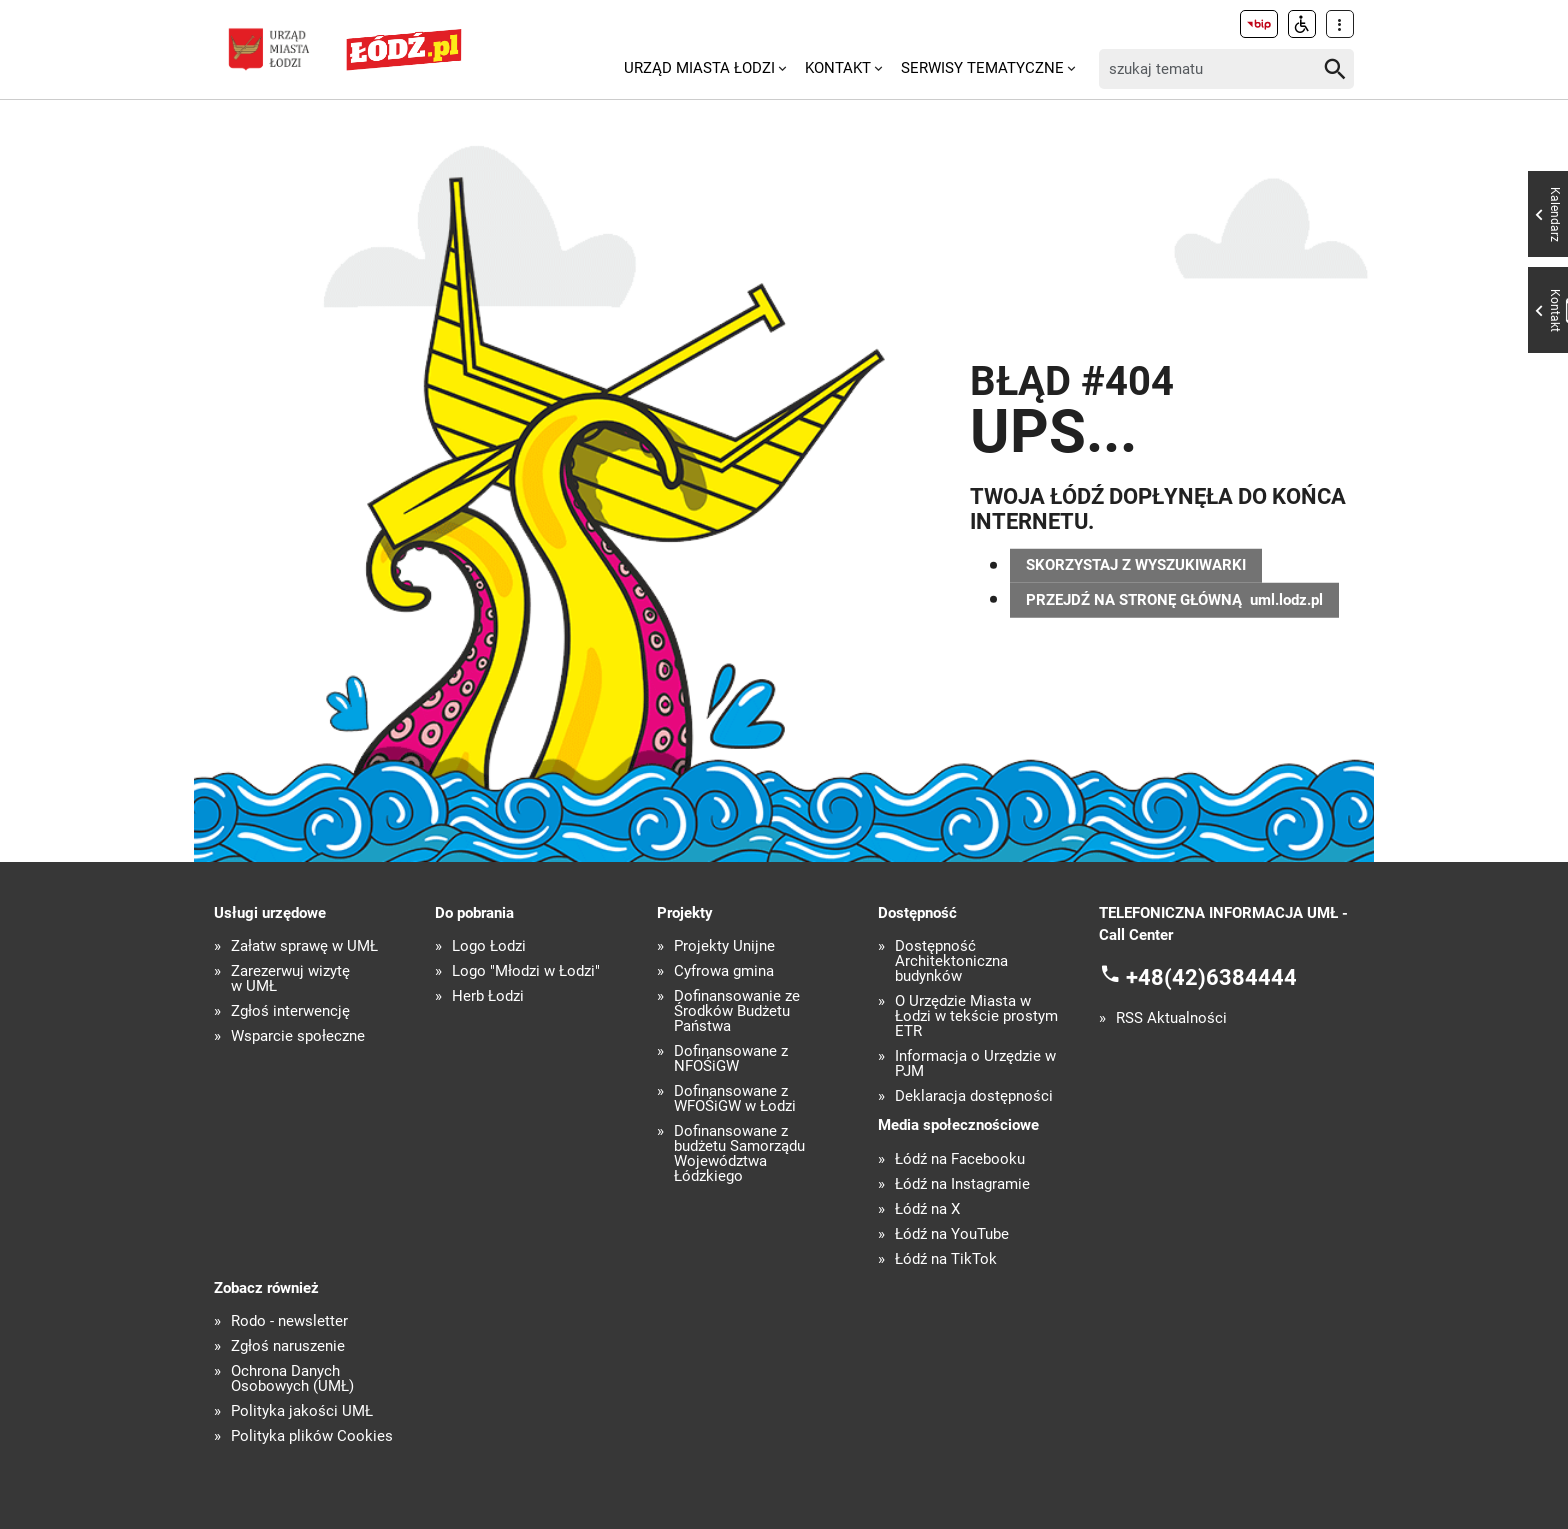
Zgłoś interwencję (290, 1011)
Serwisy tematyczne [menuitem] (982, 68)
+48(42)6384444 (1211, 976)
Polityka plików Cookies (312, 1436)
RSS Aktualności (1171, 1018)
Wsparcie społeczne (298, 1036)
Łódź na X (927, 1209)
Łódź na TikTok (946, 1259)
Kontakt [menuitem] (838, 68)
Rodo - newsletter (289, 1321)
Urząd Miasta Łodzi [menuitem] (699, 68)
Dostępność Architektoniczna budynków (951, 961)
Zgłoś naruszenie (288, 1346)
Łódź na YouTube (952, 1234)
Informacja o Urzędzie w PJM (975, 1064)
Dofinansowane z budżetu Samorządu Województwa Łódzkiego (739, 1154)
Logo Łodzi (489, 946)
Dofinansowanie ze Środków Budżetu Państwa (737, 1011)
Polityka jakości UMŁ (302, 1411)
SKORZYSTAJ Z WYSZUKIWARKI (1136, 565)
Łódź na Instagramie (962, 1184)
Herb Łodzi (488, 996)
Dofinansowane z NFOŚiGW (731, 1059)
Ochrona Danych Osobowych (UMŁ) (292, 1379)
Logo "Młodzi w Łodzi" (526, 971)
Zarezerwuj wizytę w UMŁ (290, 979)
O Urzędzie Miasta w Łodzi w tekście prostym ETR (976, 1016)
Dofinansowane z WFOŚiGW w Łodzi (735, 1099)
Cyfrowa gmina (724, 971)
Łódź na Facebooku (960, 1159)
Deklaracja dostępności (974, 1096)
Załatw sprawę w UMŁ (304, 946)
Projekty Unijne (724, 946)
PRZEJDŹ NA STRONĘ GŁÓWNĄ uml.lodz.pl (1174, 600)
